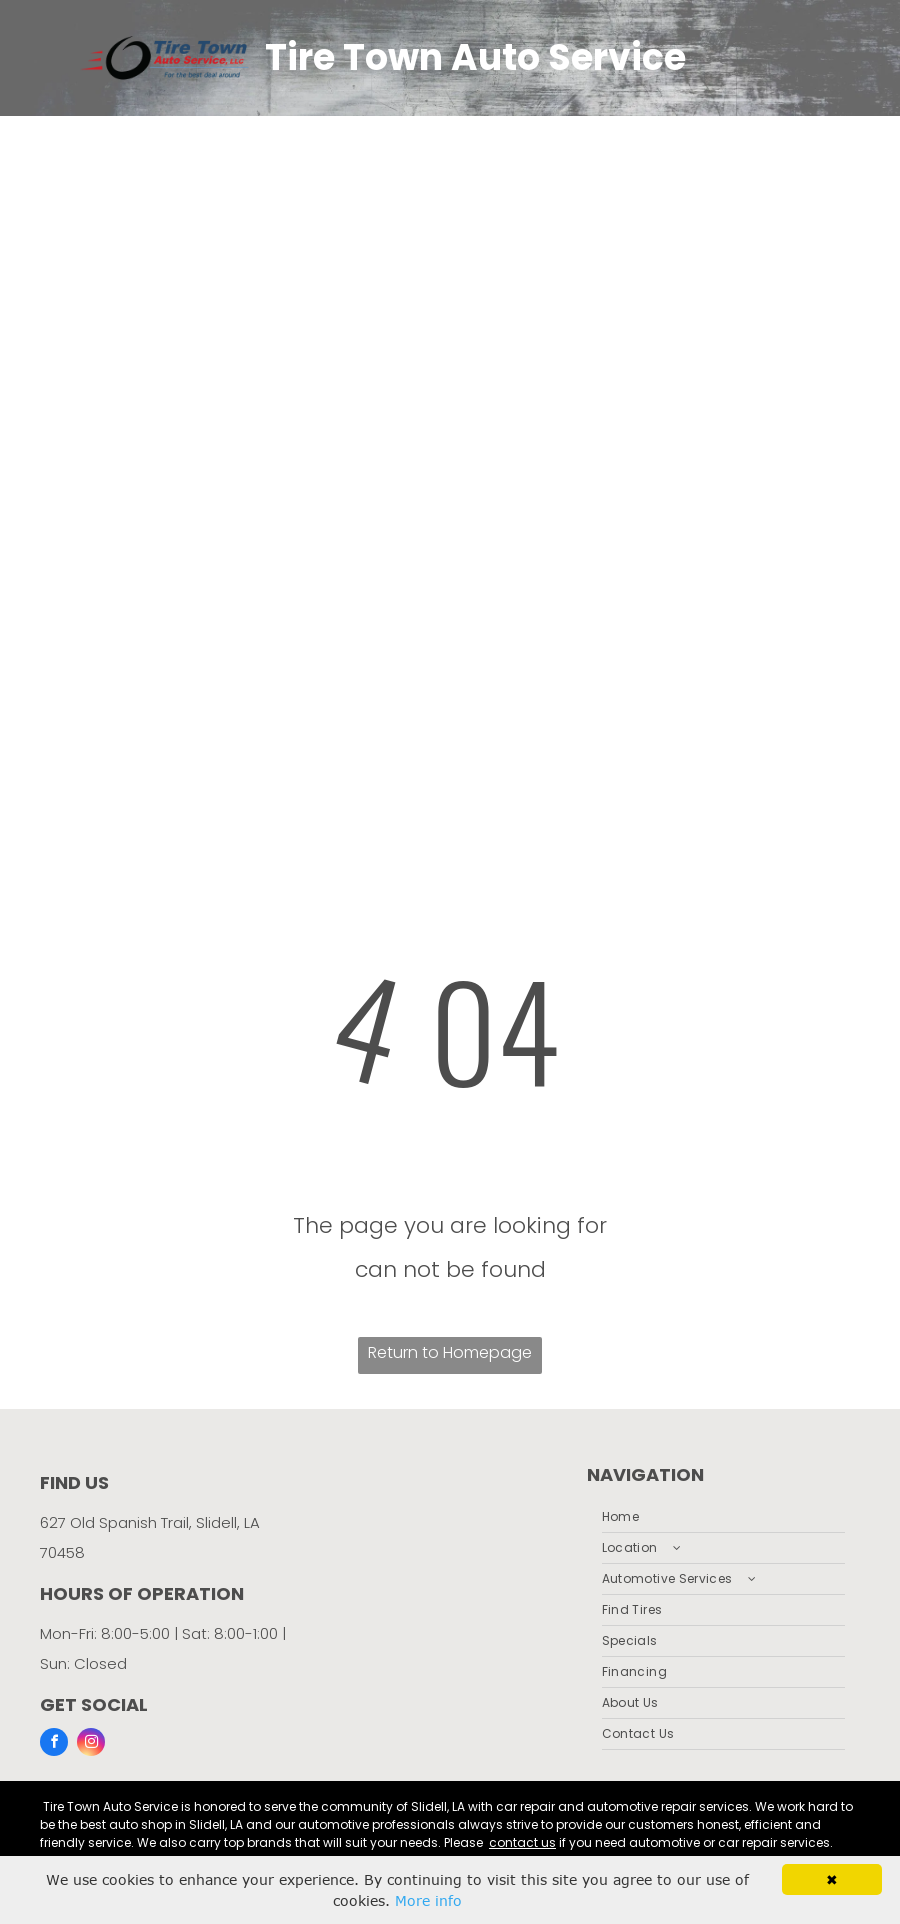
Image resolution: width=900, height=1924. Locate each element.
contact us (522, 1842)
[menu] (856, 388)
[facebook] (54, 1744)
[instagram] (91, 1744)
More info (428, 1900)
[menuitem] (723, 1517)
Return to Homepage (450, 1352)
